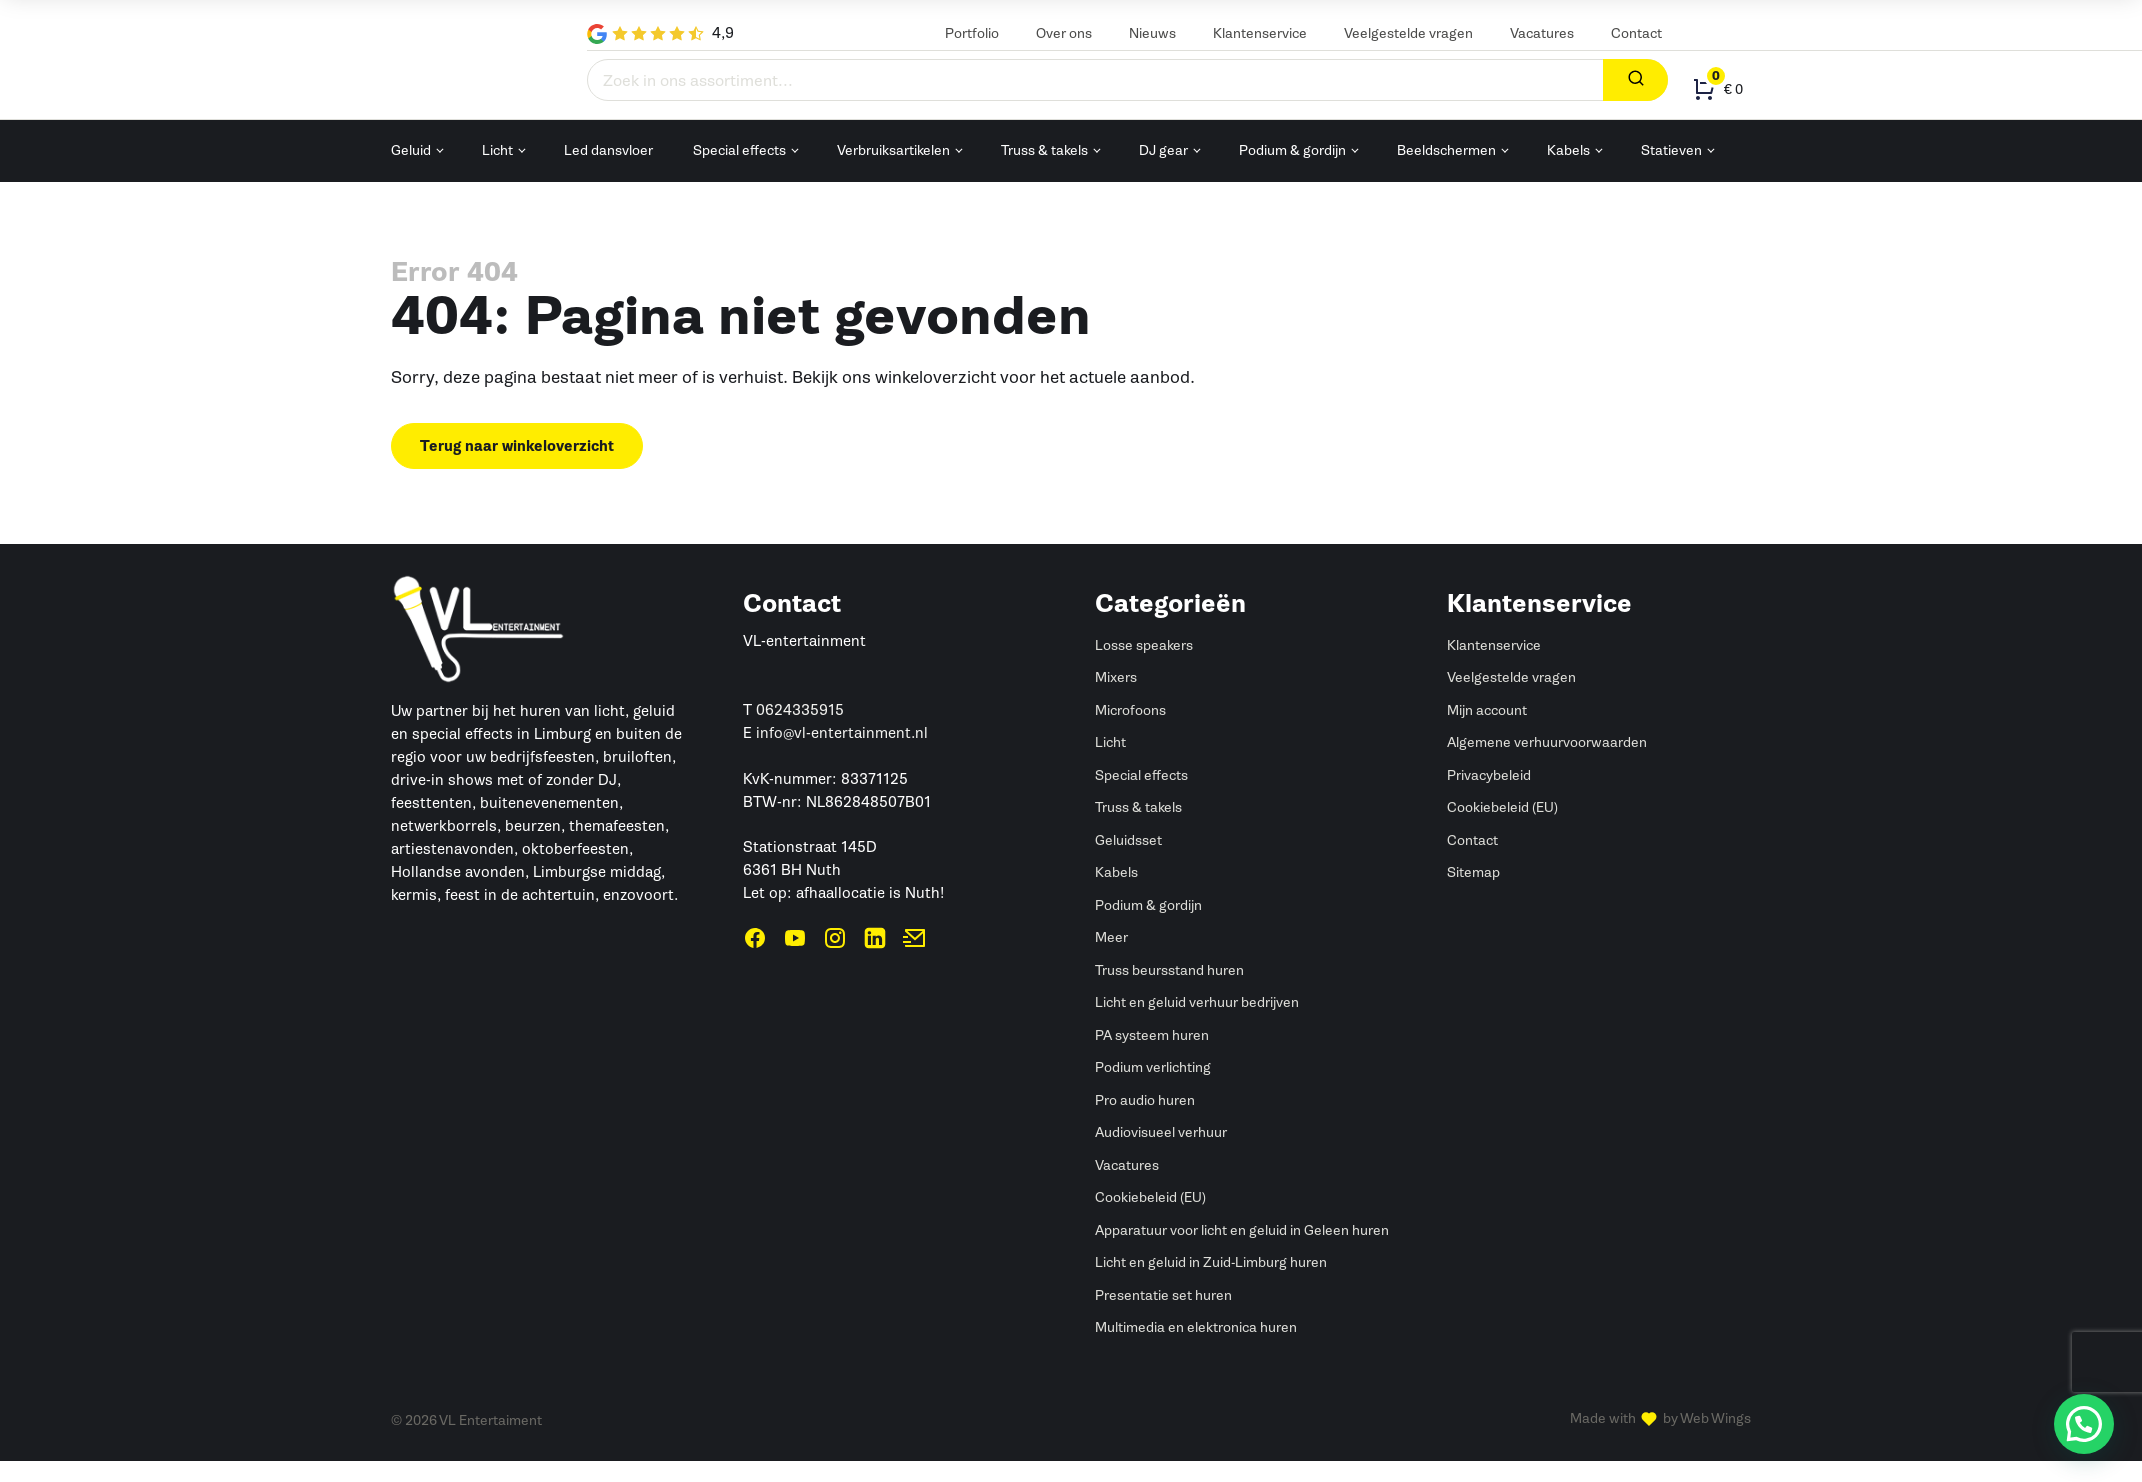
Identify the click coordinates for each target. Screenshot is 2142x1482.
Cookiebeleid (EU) (1150, 1197)
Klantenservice (1260, 33)
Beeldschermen (1446, 150)
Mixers (1116, 677)
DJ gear (1163, 150)
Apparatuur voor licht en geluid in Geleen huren (1242, 1230)
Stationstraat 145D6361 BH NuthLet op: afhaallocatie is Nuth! (843, 870)
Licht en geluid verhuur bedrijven (1197, 1002)
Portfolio (972, 33)
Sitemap (1473, 872)
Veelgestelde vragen (1408, 33)
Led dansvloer (608, 150)
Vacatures (1542, 33)
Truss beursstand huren (1169, 970)
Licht (497, 150)
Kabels (1568, 150)
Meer (1111, 937)
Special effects (739, 150)
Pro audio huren (1145, 1100)
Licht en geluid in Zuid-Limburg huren (1211, 1262)
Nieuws (1152, 33)
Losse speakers (1144, 645)
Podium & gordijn (1292, 150)
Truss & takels (1044, 150)
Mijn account (1487, 710)
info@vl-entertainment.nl (842, 733)
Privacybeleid (1489, 775)
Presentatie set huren (1163, 1295)
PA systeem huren (1152, 1035)
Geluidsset (1128, 840)
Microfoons (1130, 710)
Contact (1636, 33)
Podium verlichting (1153, 1067)
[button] (2084, 1424)
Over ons (1064, 33)
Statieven (1671, 150)
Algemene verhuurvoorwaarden (1547, 742)
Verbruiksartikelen (893, 150)
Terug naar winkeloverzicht (517, 446)
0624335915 (800, 710)
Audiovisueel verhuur (1161, 1132)
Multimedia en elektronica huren (1196, 1327)
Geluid (411, 150)
